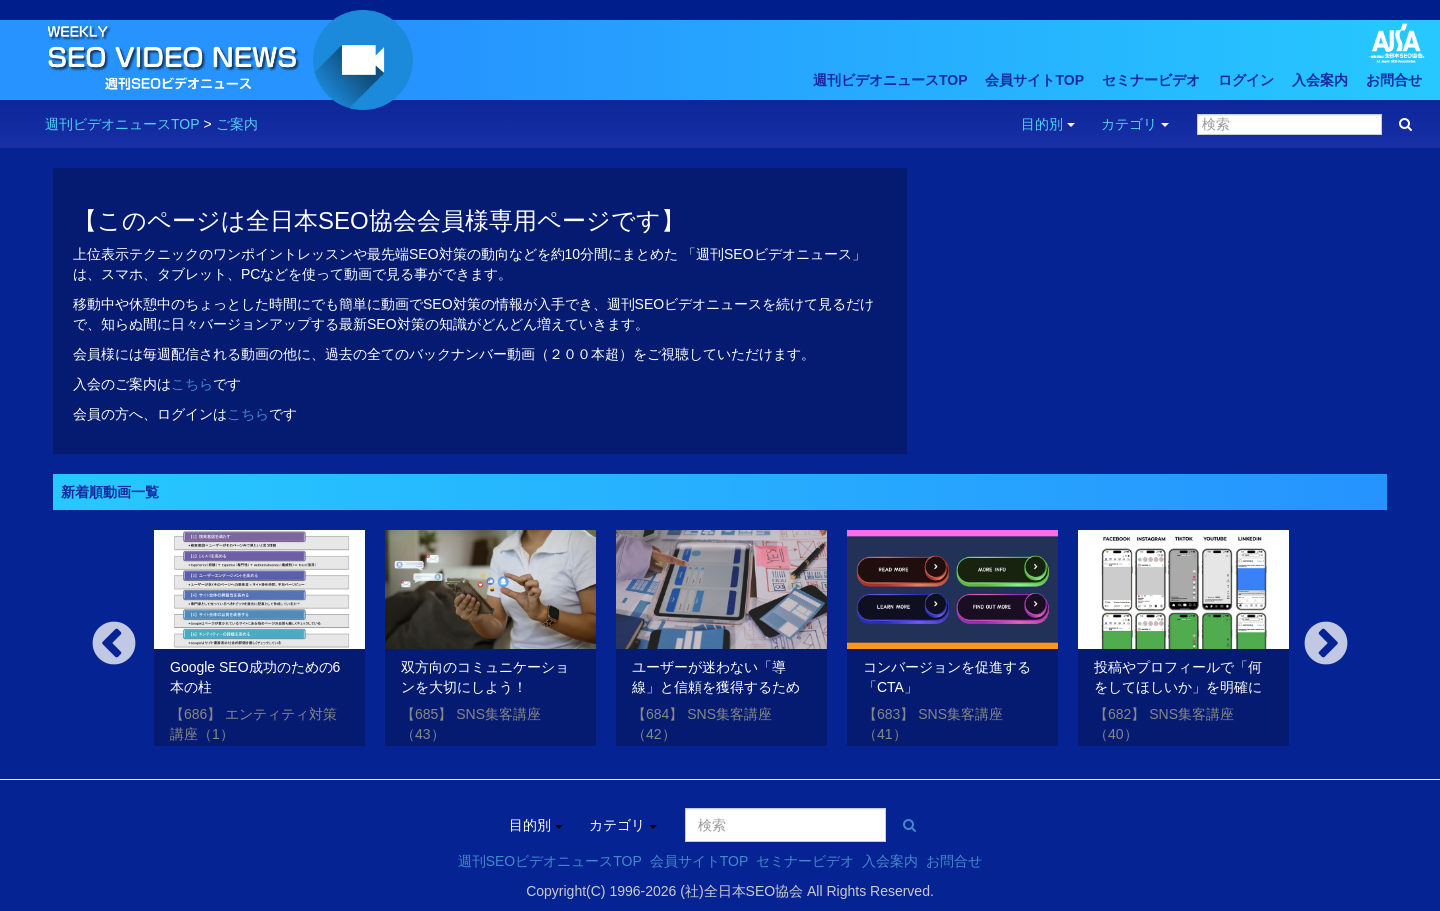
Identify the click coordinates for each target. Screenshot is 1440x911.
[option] (259, 642)
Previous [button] (114, 645)
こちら (192, 384)
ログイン (1246, 80)
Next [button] (1326, 645)
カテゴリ (1135, 124)
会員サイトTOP (1034, 80)
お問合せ (1394, 80)
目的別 (1048, 124)
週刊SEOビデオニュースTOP (550, 861)
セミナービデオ (1151, 80)
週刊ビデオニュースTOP (890, 80)
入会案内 (1320, 80)
